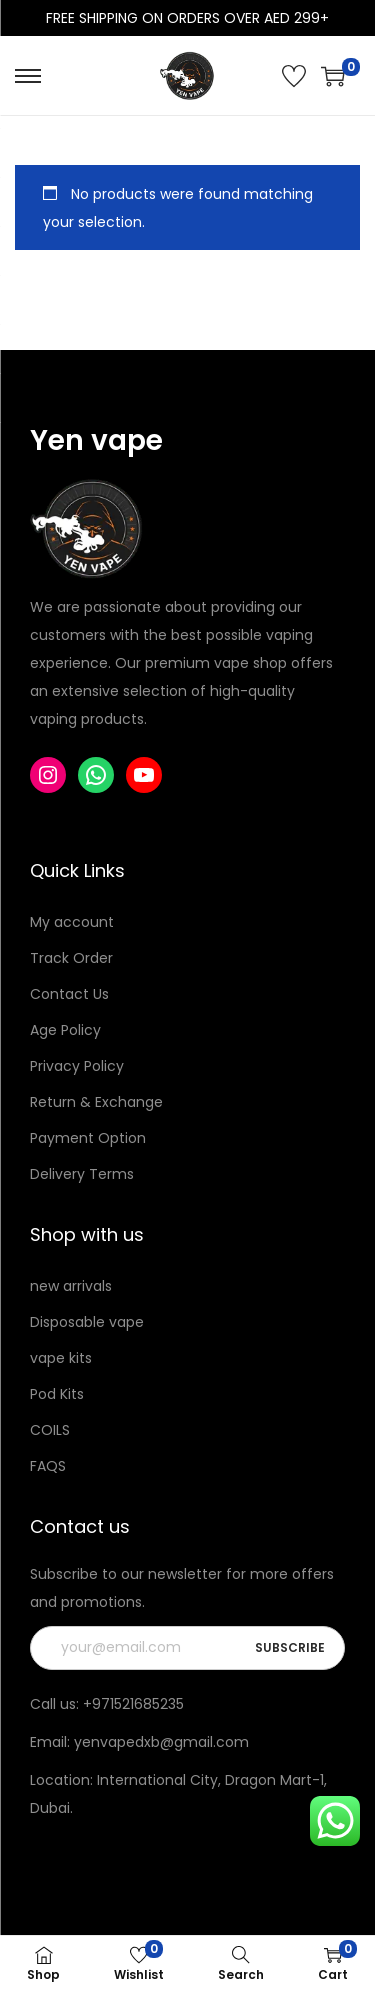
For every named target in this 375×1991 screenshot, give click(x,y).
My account (72, 922)
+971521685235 (133, 1704)
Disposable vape (87, 1322)
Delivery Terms (82, 1174)
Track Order (71, 958)
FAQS (48, 1466)
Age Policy (65, 1030)
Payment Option (88, 1138)
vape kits (61, 1358)
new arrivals (71, 1286)
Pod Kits (57, 1394)
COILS (50, 1430)
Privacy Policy (77, 1066)
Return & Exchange (96, 1102)
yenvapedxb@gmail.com (161, 1742)
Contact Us (69, 994)
